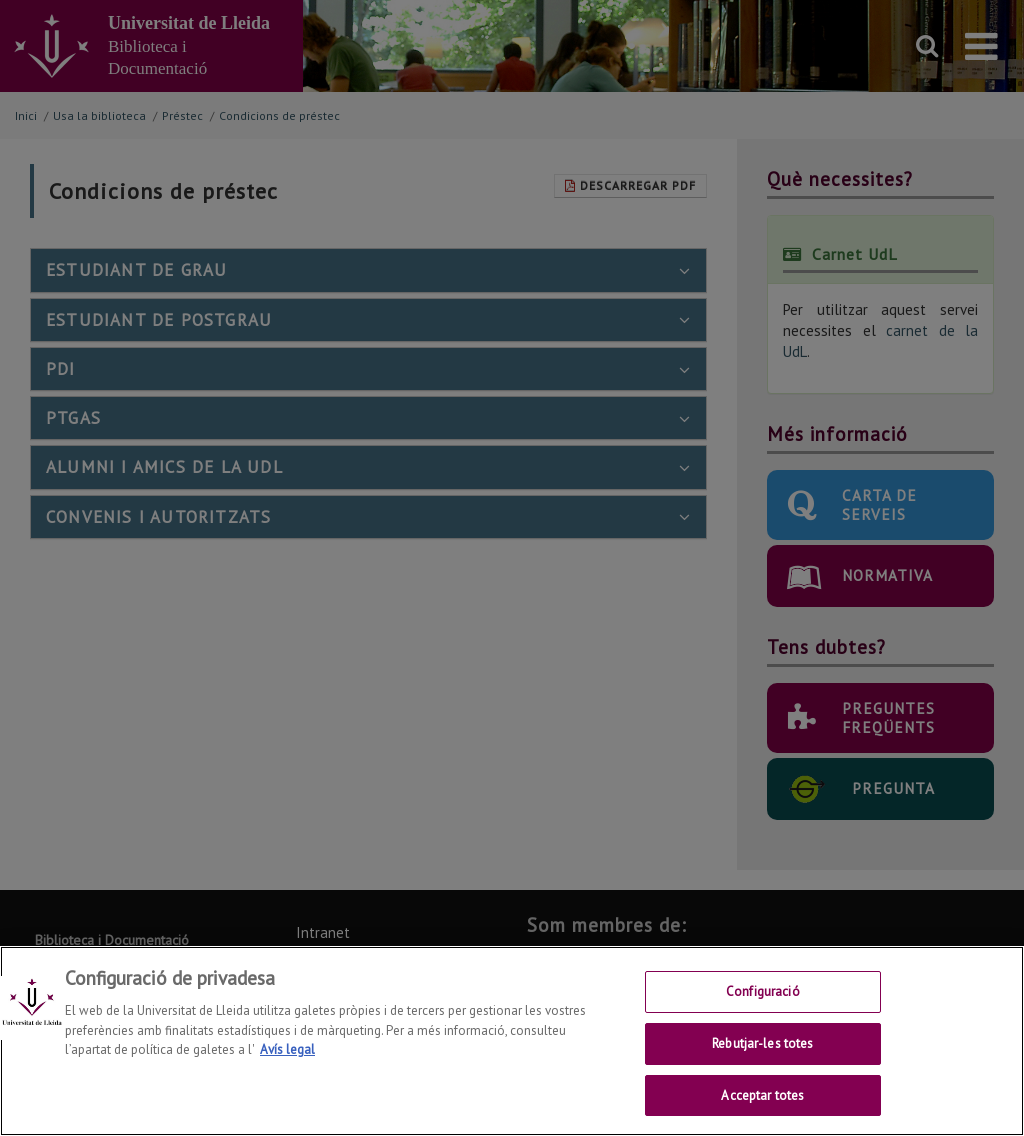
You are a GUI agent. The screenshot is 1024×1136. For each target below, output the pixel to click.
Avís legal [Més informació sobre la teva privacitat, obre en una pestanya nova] (287, 1061)
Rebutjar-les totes (762, 1054)
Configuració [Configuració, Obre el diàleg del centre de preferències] (763, 1003)
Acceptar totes (762, 1106)
